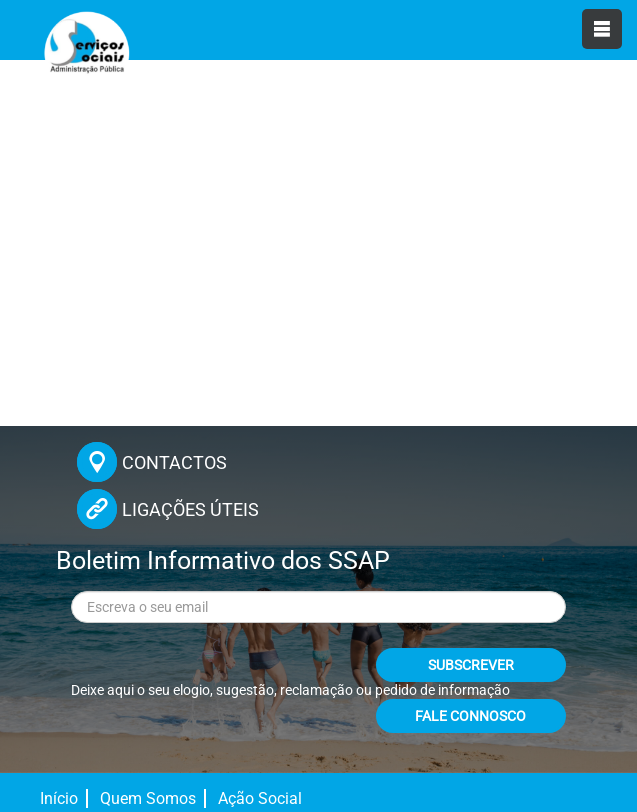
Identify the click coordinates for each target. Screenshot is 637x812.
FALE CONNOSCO (470, 716)
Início (59, 798)
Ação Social (260, 798)
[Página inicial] (85, 50)
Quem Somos (148, 798)
